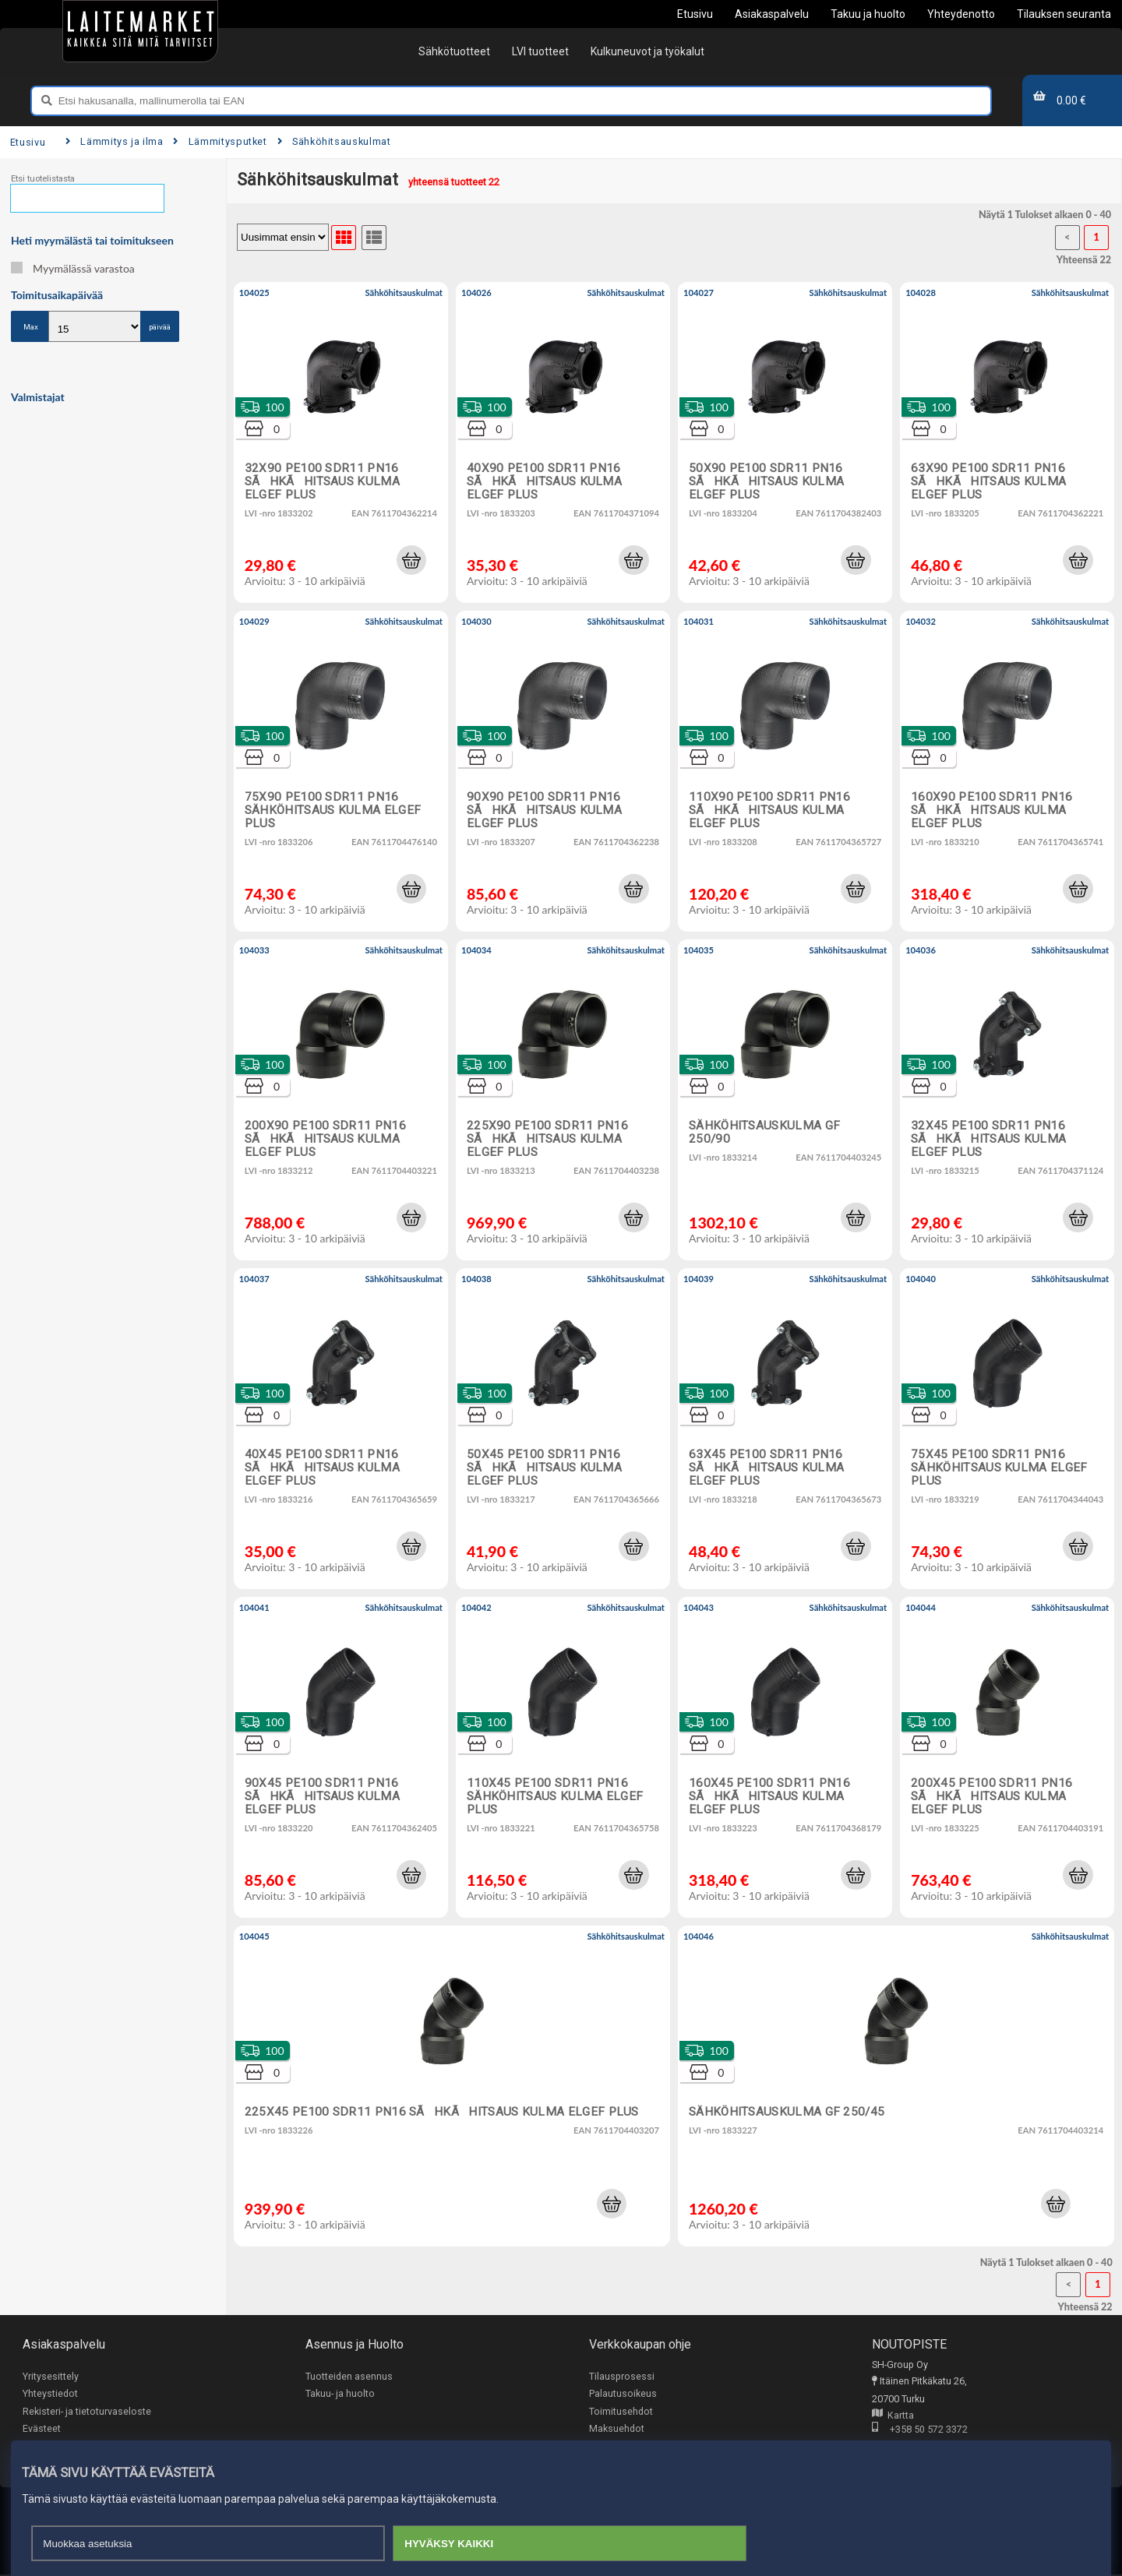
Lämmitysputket (219, 141)
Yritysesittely (51, 2376)
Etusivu (27, 142)
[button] (411, 560)
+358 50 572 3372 (920, 2430)
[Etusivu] (140, 31)
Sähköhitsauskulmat (334, 141)
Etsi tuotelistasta (43, 179)
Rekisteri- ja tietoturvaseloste (87, 2411)
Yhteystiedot (50, 2394)
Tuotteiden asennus (349, 2376)
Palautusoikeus (623, 2394)
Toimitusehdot (621, 2411)
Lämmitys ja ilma (114, 141)
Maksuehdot (616, 2429)
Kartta (893, 2416)
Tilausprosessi (621, 2376)
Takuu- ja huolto (340, 2394)
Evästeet (42, 2429)
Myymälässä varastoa (73, 268)
